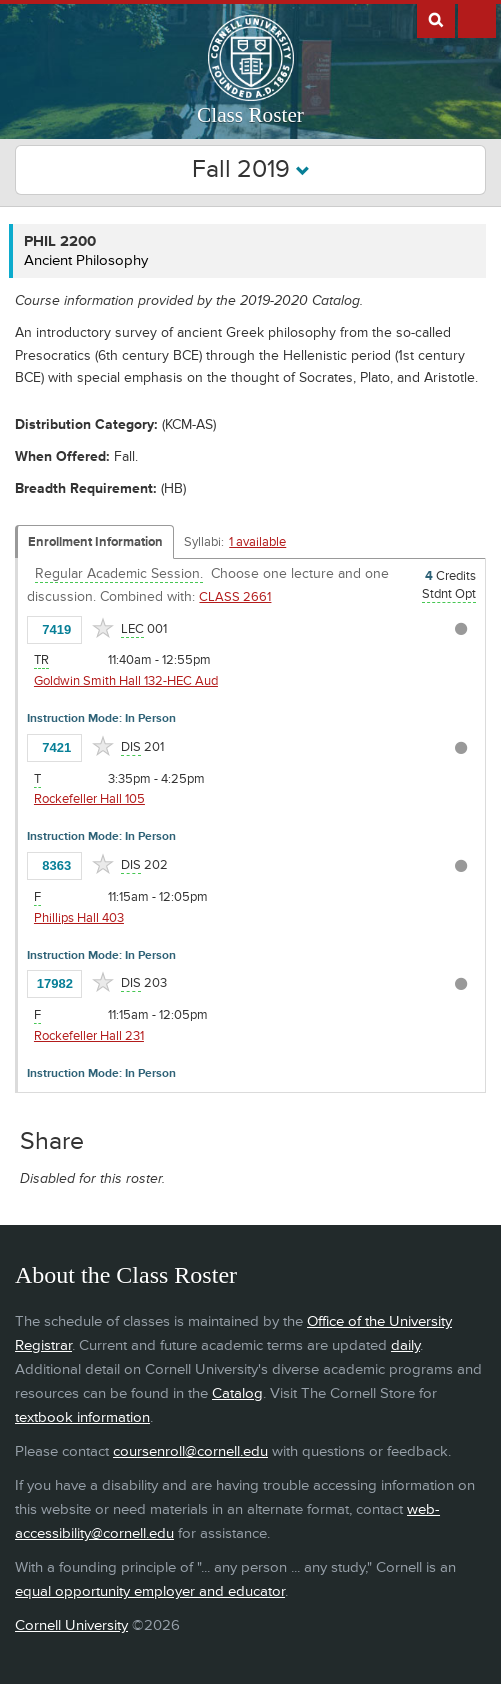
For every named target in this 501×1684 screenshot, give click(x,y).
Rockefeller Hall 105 (89, 799)
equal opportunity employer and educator (150, 1591)
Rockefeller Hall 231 (89, 1036)
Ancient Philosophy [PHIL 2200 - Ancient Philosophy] (86, 260)
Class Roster (250, 115)
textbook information (82, 1417)
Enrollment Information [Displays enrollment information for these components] (95, 542)
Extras (477, 19)
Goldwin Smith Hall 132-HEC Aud (126, 681)
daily (405, 1345)
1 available (257, 542)
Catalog (237, 1393)
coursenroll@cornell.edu (190, 1451)
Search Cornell (436, 19)
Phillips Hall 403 (79, 918)
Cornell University (71, 1625)
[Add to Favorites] (103, 628)
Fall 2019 (251, 169)
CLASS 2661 (235, 597)
